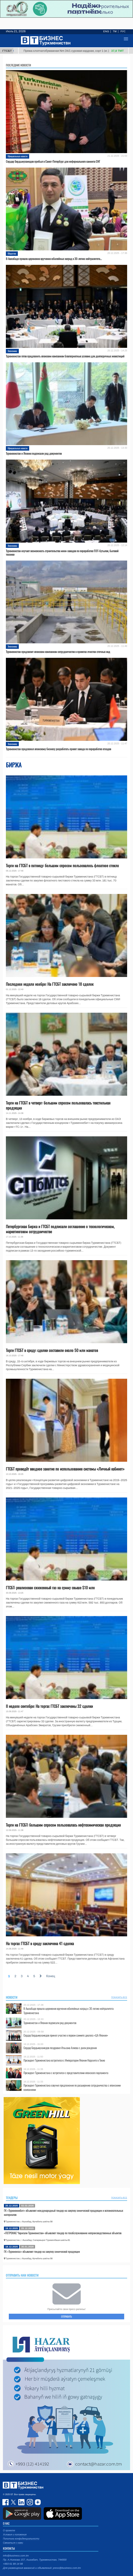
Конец (50, 1976)
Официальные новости (17, 156)
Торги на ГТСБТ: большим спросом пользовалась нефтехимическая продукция (63, 1824)
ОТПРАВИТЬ (66, 2316)
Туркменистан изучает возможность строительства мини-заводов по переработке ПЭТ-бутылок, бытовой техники (62, 552)
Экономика (12, 351)
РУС (123, 31)
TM (115, 31)
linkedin (21, 2502)
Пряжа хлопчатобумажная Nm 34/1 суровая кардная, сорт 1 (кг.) (81, 50)
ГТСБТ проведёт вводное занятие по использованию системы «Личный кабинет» (65, 1468)
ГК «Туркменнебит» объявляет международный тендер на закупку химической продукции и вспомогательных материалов (63, 2212)
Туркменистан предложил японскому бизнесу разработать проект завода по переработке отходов (58, 749)
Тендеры (12, 2197)
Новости (11, 1997)
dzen (37, 2502)
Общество (12, 253)
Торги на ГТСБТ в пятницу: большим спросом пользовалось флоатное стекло (62, 865)
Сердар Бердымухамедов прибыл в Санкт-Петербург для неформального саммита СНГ (53, 161)
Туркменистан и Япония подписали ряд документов (34, 453)
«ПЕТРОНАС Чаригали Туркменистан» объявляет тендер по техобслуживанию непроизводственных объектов (62, 2233)
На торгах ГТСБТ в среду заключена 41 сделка (40, 1943)
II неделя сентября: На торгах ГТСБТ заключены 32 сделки (49, 1706)
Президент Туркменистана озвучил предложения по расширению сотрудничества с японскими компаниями (72, 2087)
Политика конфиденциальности (21, 2538)
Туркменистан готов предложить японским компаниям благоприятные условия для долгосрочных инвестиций (65, 356)
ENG (106, 31)
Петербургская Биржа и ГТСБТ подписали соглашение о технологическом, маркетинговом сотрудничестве (60, 1229)
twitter (14, 2502)
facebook (6, 2502)
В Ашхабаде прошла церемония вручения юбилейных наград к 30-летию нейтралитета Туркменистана (69, 2010)
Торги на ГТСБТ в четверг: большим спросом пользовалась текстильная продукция (58, 1105)
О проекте (9, 2530)
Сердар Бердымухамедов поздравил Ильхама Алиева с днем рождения (60, 2048)
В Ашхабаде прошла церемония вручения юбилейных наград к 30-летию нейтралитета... (54, 258)
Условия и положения (14, 2534)
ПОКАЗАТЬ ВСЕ (119, 1997)
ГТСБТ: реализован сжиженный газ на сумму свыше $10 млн (50, 1587)
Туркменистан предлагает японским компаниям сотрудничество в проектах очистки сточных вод (58, 651)
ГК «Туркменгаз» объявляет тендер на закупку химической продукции (42, 2251)
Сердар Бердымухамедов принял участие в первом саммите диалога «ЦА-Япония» (66, 2035)
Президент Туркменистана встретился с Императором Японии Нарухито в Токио (64, 2060)
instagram (29, 2502)
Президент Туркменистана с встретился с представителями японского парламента (66, 2073)
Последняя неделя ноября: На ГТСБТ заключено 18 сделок (49, 984)
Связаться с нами (13, 2542)
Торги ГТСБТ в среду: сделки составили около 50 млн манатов (52, 1350)
